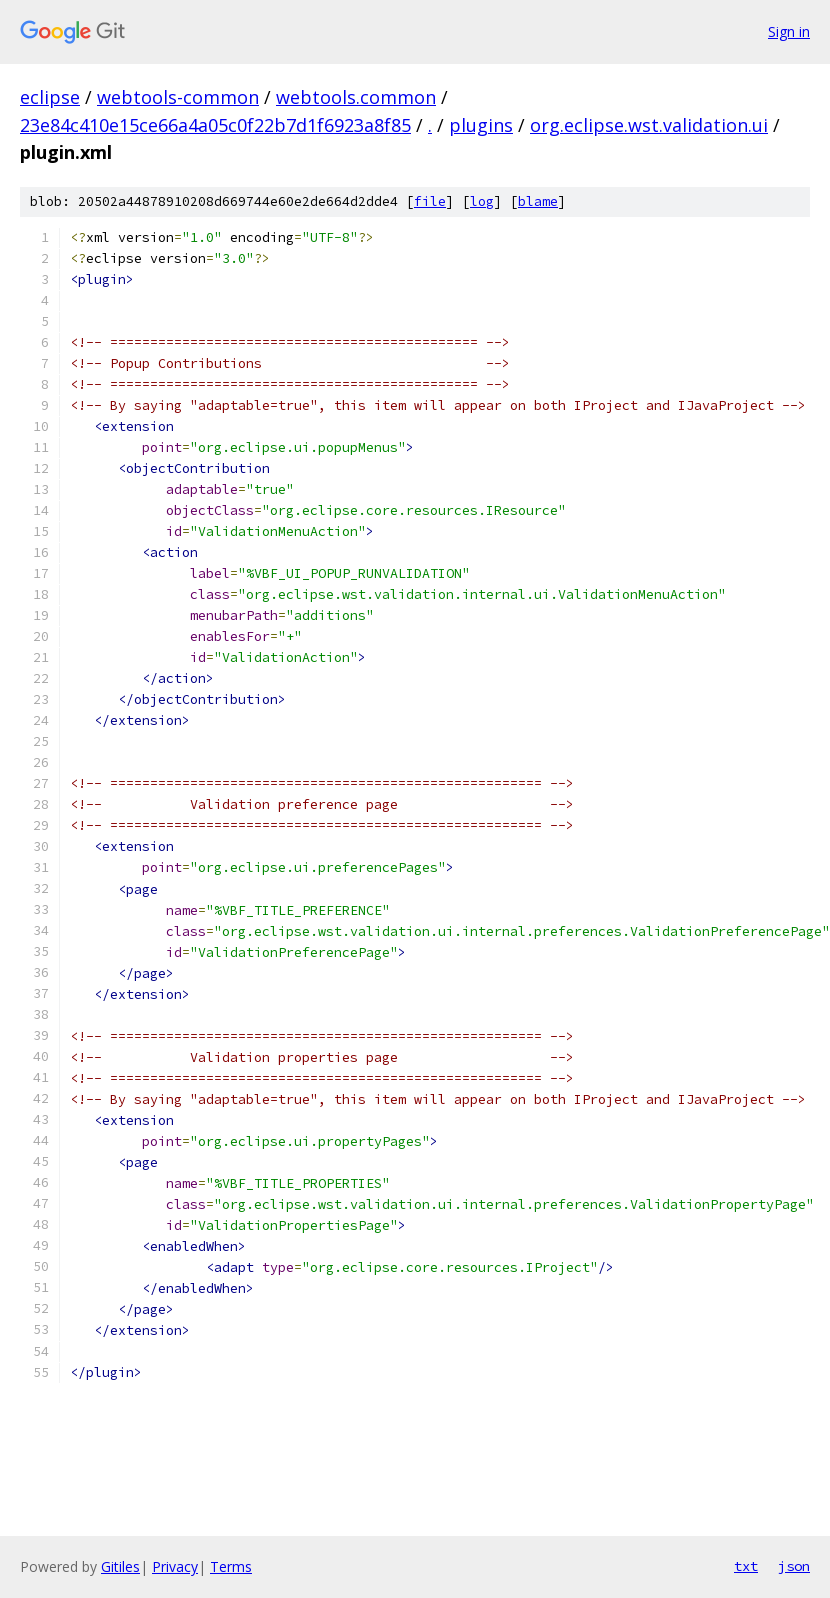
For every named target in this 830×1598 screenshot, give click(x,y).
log (482, 201)
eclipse (50, 97)
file (430, 201)
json (794, 1566)
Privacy (175, 1566)
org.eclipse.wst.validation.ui (649, 125)
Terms (231, 1566)
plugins (481, 125)
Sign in (789, 31)
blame (538, 201)
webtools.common (356, 97)
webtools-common (178, 97)
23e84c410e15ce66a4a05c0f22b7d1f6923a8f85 (215, 125)
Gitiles (120, 1566)
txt (746, 1566)
